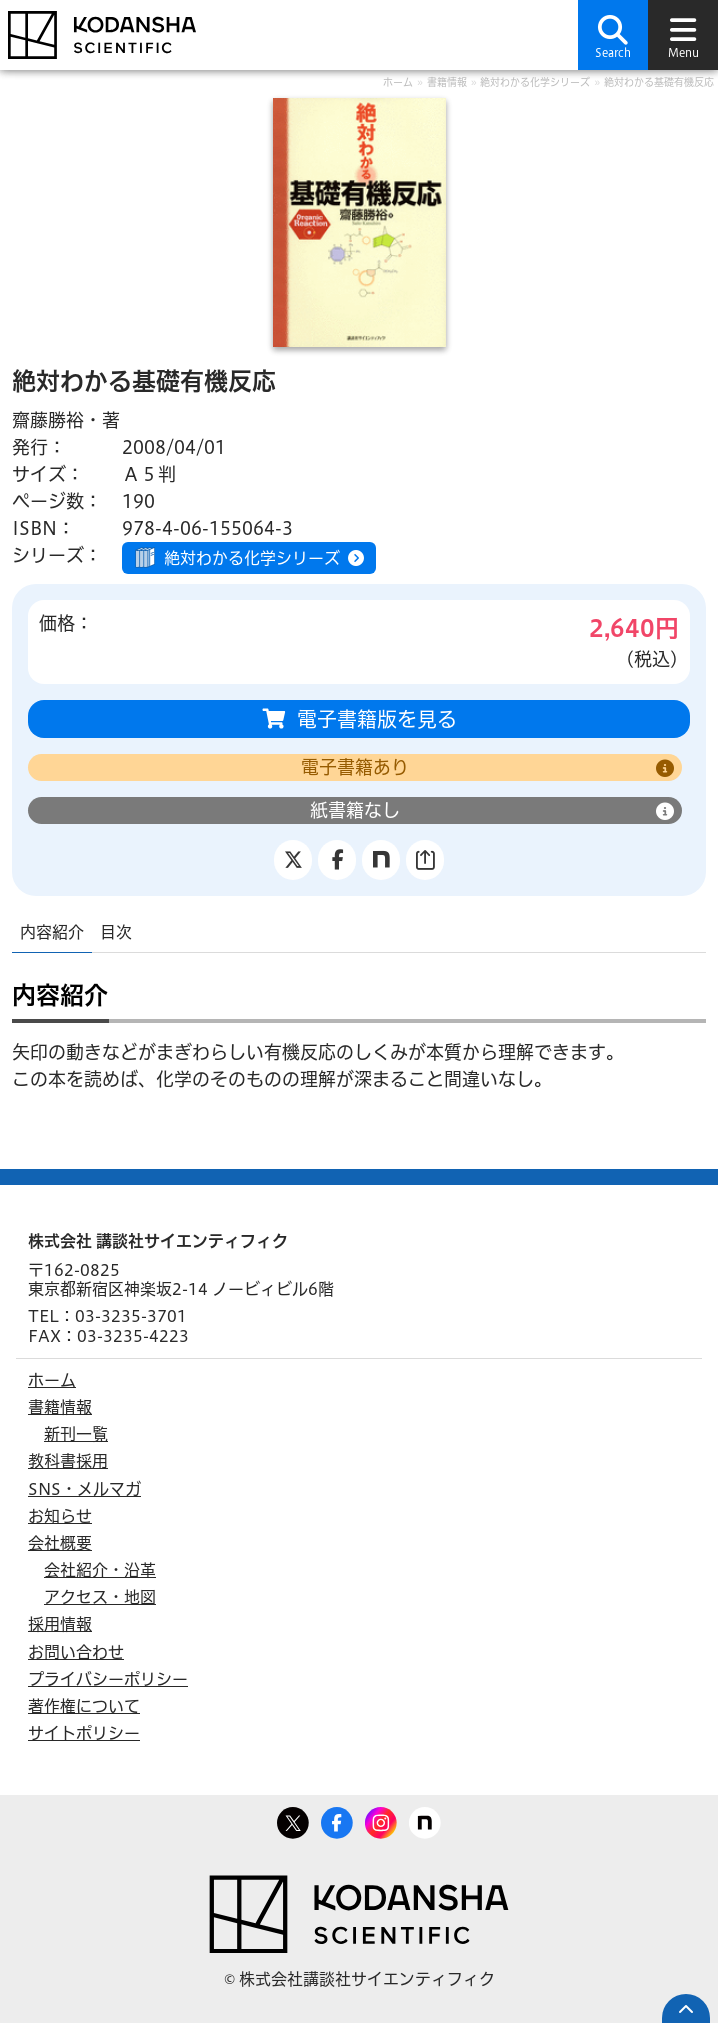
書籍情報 (447, 82)
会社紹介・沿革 (100, 1570)
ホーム (398, 82)
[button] (613, 35)
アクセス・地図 (100, 1597)
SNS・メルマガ (84, 1489)
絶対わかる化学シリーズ (535, 82)
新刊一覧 (76, 1434)
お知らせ (60, 1516)
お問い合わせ (76, 1652)
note (425, 1819)
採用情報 (60, 1624)
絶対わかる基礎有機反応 (659, 82)
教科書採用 (68, 1461)
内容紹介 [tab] (52, 932)
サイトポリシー (84, 1733)
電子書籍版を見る (377, 719)
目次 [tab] (116, 932)
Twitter (293, 1819)
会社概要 (60, 1543)
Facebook (337, 1819)
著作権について (84, 1706)
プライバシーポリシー (108, 1679)
